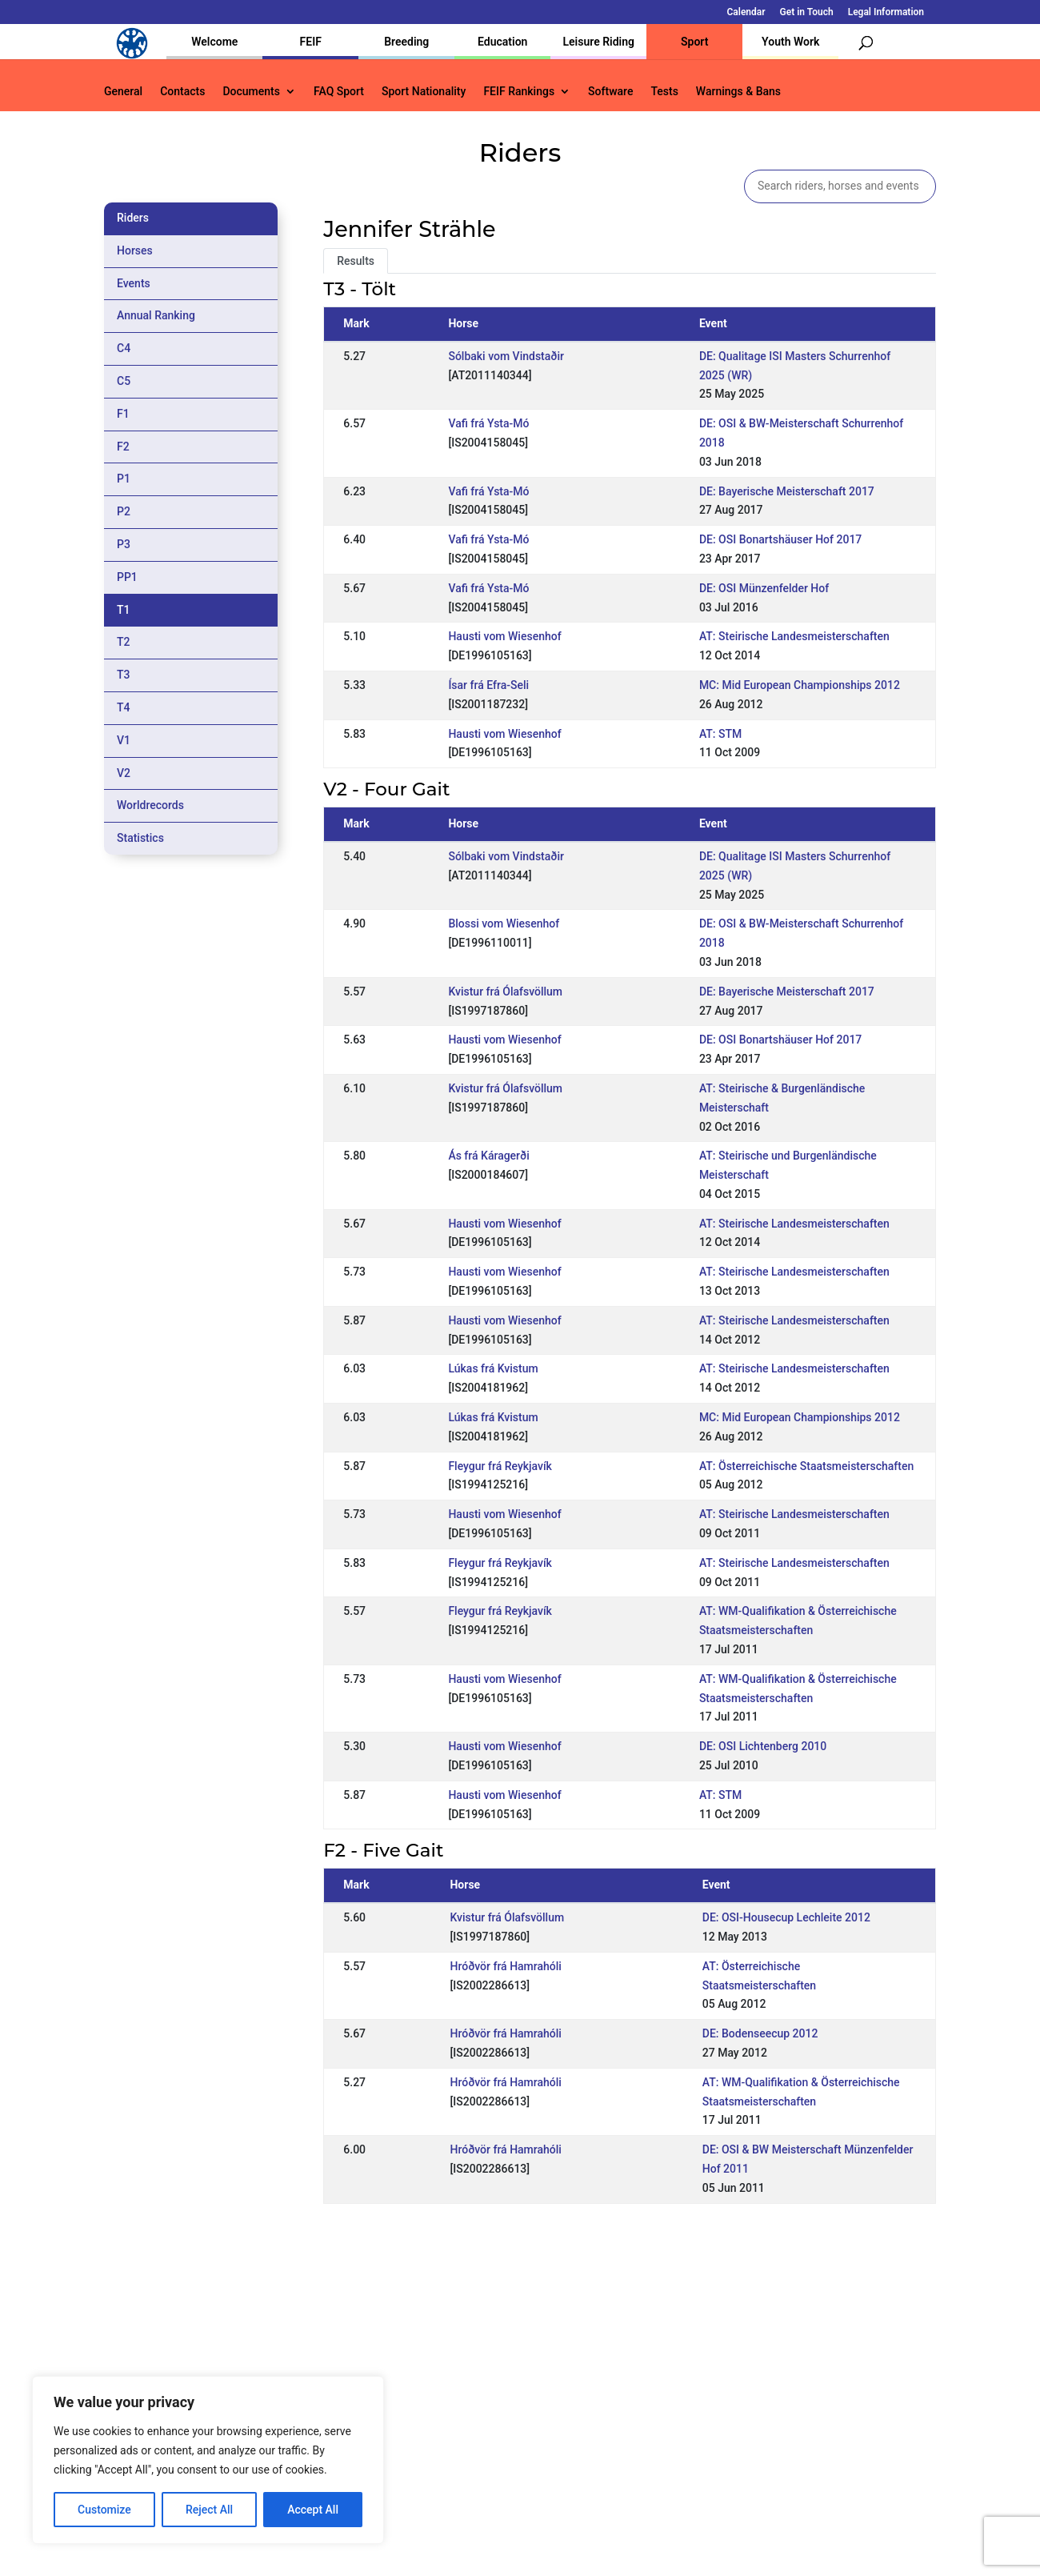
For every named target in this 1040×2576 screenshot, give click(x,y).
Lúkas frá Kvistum (493, 1368)
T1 (123, 609)
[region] (208, 2460)
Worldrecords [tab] (150, 805)
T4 (123, 707)
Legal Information (886, 12)
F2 (123, 446)
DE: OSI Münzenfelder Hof (764, 588)
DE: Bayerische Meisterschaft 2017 (786, 491)
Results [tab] (355, 260)
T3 (123, 674)
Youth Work (790, 41)
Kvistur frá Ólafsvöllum (505, 991)
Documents (251, 92)
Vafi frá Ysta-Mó (488, 423)
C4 (123, 348)
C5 (123, 381)
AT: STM (720, 733)
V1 (123, 740)
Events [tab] (133, 283)
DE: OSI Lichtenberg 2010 (762, 1746)
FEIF (311, 41)
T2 (123, 641)
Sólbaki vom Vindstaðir (506, 356)
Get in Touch (807, 12)
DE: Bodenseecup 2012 (760, 2033)
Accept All (312, 2509)
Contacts (182, 92)
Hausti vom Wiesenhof (504, 636)
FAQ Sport (339, 92)
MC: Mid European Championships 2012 (799, 685)
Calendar (746, 12)
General (123, 92)
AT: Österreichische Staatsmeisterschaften (806, 1466)
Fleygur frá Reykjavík (500, 1466)
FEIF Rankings (518, 92)
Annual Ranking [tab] (156, 315)
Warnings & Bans (738, 92)
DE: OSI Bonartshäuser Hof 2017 (780, 539)
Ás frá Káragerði (488, 1155)
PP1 (127, 577)
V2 (123, 773)
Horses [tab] (135, 250)
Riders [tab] (133, 217)
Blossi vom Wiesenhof (503, 923)
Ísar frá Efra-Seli (488, 685)
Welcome (214, 41)
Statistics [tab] (140, 837)
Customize (104, 2509)
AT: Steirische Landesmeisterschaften (794, 636)
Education (502, 41)
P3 (123, 544)
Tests (664, 92)
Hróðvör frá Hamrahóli (505, 1966)
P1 (123, 478)
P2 (123, 511)
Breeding (406, 41)
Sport (694, 41)
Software (610, 92)
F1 (123, 413)
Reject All (209, 2509)
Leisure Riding (598, 41)
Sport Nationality (424, 92)
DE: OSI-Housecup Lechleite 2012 (786, 1917)
